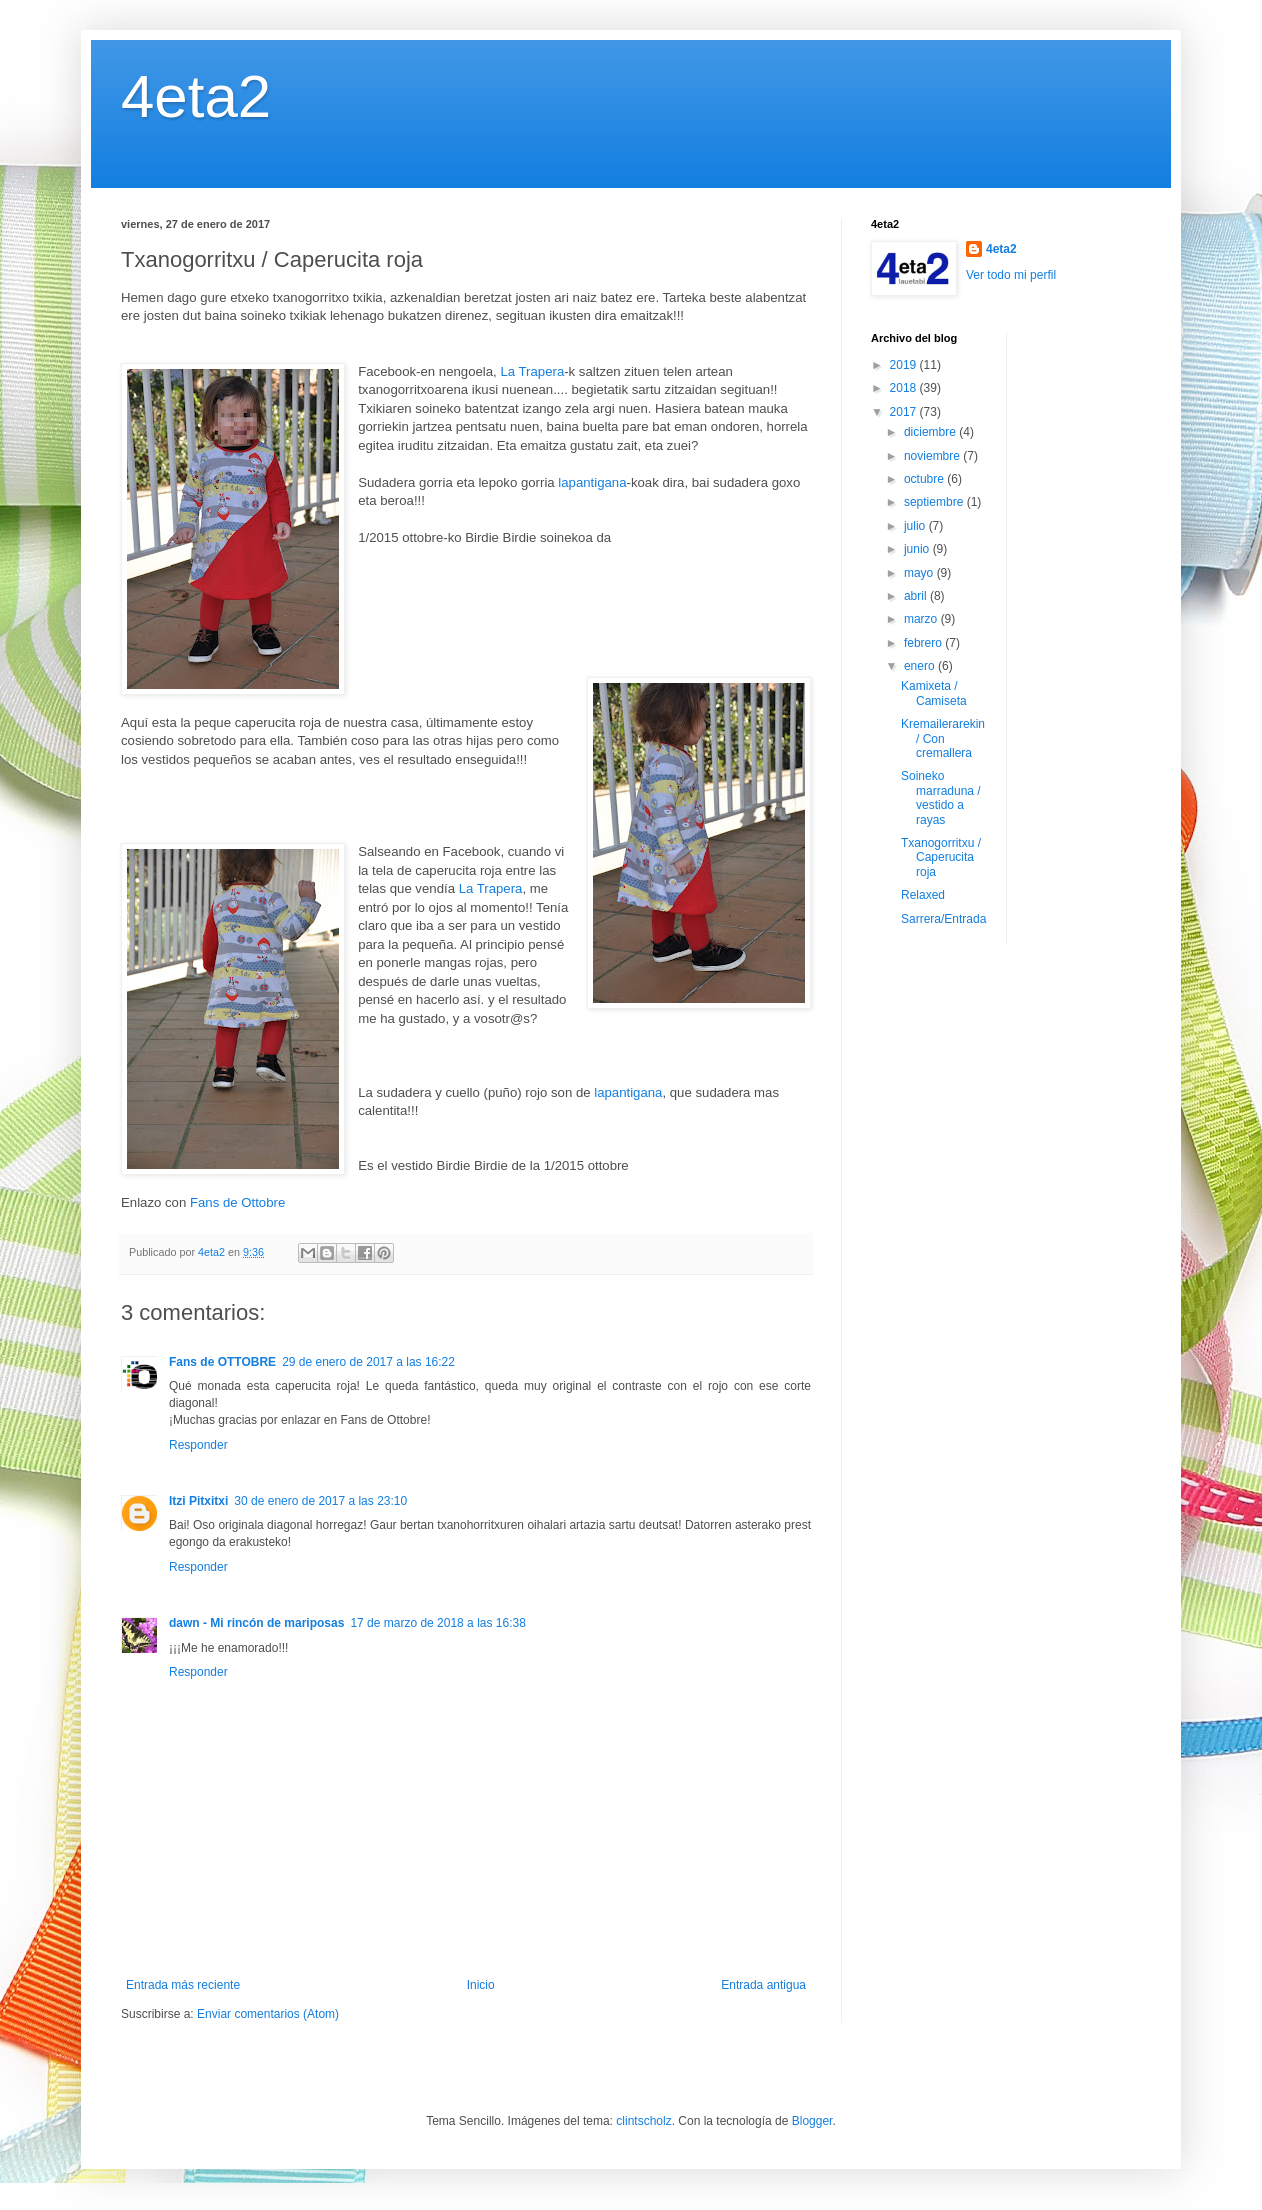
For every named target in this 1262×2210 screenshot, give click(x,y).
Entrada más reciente (183, 1985)
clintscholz (643, 2121)
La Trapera (532, 371)
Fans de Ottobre (237, 1202)
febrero (924, 643)
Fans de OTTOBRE (222, 1362)
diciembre (931, 432)
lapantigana (592, 482)
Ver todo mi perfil (1011, 275)
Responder (198, 1445)
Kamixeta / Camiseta (934, 693)
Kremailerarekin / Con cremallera (943, 738)
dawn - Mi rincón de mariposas (256, 1623)
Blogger (812, 2121)
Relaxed (923, 895)
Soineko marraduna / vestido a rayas (941, 797)
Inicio (481, 1985)
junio (918, 549)
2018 (905, 388)
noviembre (933, 456)
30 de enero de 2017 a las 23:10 (320, 1501)
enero (921, 666)
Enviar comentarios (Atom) (268, 2014)
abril (917, 596)
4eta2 (196, 96)
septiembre (935, 502)
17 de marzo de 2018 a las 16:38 (437, 1623)
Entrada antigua (763, 1985)
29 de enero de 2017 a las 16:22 (368, 1362)
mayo (920, 573)
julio (916, 526)
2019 (905, 365)
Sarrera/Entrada (943, 919)
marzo (922, 619)
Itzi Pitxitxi (198, 1501)
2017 (905, 412)
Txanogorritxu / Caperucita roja (941, 857)
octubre (925, 479)
